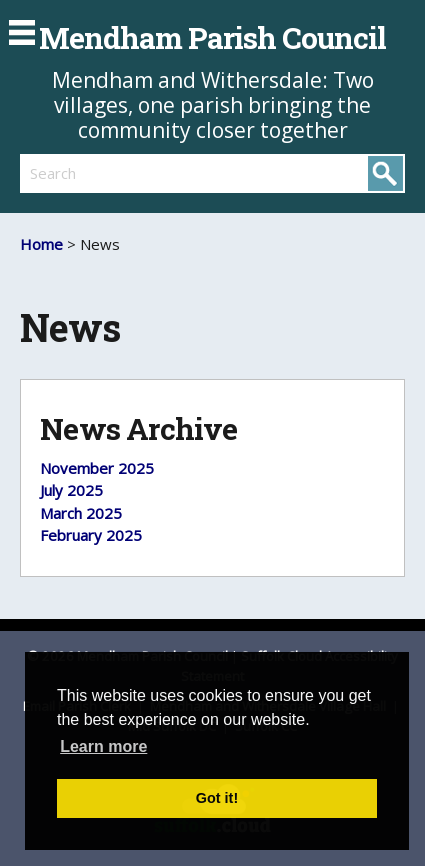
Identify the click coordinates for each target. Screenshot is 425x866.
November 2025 (97, 468)
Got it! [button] (217, 798)
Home (41, 244)
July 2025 (71, 490)
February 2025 (91, 535)
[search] (116, 173)
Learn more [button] (103, 746)
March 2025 (81, 513)
